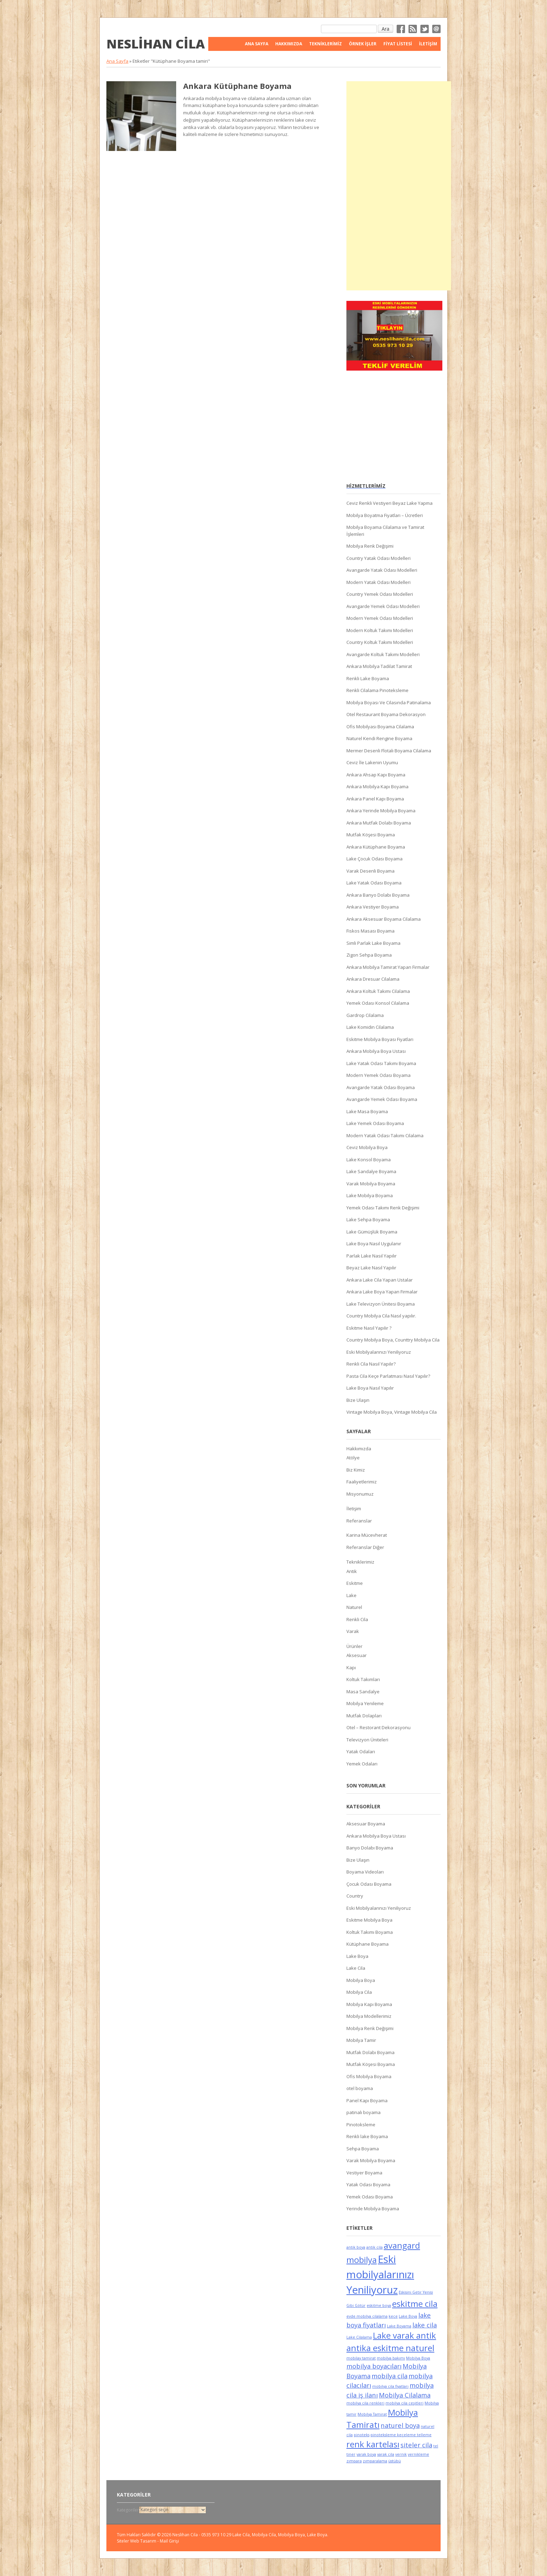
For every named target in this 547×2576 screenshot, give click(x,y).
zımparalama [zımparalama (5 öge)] (375, 2461)
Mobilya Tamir (361, 2040)
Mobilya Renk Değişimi (370, 546)
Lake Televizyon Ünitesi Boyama (380, 1304)
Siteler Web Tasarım (136, 2541)
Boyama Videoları (365, 1872)
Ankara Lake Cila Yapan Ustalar (379, 1280)
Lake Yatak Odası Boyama (374, 883)
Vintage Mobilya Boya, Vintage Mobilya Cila (391, 1412)
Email (436, 29)
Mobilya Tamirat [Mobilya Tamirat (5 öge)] (372, 2414)
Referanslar (359, 1521)
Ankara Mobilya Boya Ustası (376, 1051)
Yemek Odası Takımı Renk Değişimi (382, 1208)
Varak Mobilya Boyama (370, 1183)
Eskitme (354, 1583)
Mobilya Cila (359, 1992)
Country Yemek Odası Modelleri (379, 594)
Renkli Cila (357, 1619)
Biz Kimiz (355, 1470)
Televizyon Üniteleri (367, 1740)
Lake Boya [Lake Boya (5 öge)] (408, 2316)
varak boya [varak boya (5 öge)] (366, 2454)
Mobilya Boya (360, 1980)
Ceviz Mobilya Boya (367, 1147)
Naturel (354, 1607)
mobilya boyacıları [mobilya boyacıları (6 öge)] (374, 2366)
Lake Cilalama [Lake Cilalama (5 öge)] (359, 2337)
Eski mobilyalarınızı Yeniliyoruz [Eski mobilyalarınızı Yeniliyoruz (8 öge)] (380, 2274)
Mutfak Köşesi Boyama (370, 834)
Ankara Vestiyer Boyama (372, 907)
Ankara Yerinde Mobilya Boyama (380, 810)
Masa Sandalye (363, 1691)
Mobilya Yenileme (365, 1703)
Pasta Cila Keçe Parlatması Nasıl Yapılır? (388, 1376)
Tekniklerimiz (325, 44)
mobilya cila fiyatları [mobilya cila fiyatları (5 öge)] (390, 2386)
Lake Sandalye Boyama (371, 1171)
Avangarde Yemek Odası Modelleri (383, 606)
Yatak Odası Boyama (368, 2184)
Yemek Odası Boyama (369, 2197)
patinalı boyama (363, 2112)
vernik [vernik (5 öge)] (401, 2454)
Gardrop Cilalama (365, 1015)
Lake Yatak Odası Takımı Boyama (381, 1063)
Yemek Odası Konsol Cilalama (377, 1003)
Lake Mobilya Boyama (369, 1195)
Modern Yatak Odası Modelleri (378, 582)
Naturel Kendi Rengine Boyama (379, 738)
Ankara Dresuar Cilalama (372, 979)
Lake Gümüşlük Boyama (371, 1232)
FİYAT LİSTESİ (397, 44)
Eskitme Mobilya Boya (369, 1920)
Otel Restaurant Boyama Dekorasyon (386, 714)
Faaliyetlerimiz (361, 1482)
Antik (351, 1571)
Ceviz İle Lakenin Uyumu (372, 762)
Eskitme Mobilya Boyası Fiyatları (379, 1039)
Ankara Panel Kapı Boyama (375, 799)
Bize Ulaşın (357, 1400)
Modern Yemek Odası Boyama (378, 1075)
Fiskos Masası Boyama (370, 931)
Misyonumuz (360, 1494)
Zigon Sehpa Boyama (369, 955)
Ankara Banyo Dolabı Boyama (378, 895)
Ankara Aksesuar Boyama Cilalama (383, 919)
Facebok (401, 29)
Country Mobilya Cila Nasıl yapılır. (381, 1316)
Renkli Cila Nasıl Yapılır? (371, 1364)
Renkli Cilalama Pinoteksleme (377, 690)
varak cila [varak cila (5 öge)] (385, 2454)
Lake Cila (355, 1968)
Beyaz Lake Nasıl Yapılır (371, 1267)
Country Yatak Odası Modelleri (378, 558)
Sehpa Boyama (362, 2148)
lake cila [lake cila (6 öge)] (424, 2324)
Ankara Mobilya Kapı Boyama (377, 786)
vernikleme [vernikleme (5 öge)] (418, 2454)
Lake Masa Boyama (367, 1111)
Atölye (353, 1457)
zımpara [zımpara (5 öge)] (354, 2461)
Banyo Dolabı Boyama (369, 1848)
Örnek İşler (362, 44)
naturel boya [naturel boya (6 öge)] (400, 2425)
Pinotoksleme (360, 2124)
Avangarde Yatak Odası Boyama (380, 1087)
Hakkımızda (288, 44)
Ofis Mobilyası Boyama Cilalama (380, 726)
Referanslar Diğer (365, 1547)
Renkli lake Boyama (367, 2136)
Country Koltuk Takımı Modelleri (379, 642)
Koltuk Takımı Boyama (369, 1932)
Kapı (351, 1667)
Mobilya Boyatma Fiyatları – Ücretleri (384, 515)
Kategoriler (128, 2510)
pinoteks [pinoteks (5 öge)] (361, 2434)
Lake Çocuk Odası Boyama (374, 859)
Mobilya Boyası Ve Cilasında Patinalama (388, 702)
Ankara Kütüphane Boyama (237, 86)
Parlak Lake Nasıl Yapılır (371, 1256)
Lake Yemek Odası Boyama (375, 1123)
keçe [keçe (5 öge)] (393, 2316)
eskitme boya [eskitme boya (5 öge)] (379, 2305)
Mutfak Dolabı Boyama (370, 2052)
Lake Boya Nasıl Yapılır (370, 1388)
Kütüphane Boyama (367, 1944)
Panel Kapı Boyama (367, 2100)
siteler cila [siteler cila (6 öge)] (416, 2444)
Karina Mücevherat (366, 1535)
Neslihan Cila (155, 43)
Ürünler (354, 1646)
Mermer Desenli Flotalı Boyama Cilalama (388, 750)
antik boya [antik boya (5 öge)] (355, 2247)
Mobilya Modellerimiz (368, 2016)
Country (354, 1896)
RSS (413, 29)
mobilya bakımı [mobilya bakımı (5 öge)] (391, 2358)
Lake (351, 1595)
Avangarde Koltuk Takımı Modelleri (383, 654)
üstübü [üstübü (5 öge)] (394, 2461)
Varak (352, 1631)
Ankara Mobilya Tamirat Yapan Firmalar (387, 967)
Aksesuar (356, 1655)
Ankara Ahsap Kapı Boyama (375, 775)
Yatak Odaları (360, 1751)
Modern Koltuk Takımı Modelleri (379, 630)
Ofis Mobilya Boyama (368, 2076)
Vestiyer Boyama (364, 2173)
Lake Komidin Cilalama (370, 1027)
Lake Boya (357, 1956)
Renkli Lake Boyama (367, 678)
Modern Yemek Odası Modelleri (379, 618)
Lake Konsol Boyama (368, 1159)
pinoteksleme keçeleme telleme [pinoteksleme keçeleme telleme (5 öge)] (401, 2434)
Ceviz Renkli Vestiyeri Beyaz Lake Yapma (389, 503)
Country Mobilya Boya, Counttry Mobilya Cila (393, 1340)
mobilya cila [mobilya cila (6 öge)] (389, 2375)
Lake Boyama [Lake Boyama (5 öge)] (399, 2326)
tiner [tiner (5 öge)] (350, 2454)
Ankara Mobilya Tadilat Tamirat (379, 666)
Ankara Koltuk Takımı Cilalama (378, 991)
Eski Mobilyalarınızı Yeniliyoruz (378, 1352)
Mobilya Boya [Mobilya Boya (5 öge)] (418, 2358)
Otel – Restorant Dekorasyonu (378, 1727)
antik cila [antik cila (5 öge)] (374, 2247)
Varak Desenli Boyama (370, 871)
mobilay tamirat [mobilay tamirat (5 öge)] (361, 2358)
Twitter (424, 29)
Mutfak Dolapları (364, 1715)
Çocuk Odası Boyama (368, 1884)
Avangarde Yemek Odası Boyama (381, 1099)
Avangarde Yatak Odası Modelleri (381, 570)
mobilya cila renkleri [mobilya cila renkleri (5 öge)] (365, 2403)
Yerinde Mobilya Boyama (372, 2208)
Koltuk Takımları (363, 1679)
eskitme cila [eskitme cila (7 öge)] (414, 2303)
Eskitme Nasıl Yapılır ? (368, 1328)
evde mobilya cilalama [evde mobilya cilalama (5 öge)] (367, 2316)
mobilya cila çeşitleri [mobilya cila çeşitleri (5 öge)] (404, 2403)
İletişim (428, 44)
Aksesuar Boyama (365, 1824)
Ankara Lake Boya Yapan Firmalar (382, 1292)
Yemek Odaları (361, 1764)
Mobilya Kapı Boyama (369, 2004)
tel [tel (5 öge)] (435, 2446)
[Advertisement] (398, 185)
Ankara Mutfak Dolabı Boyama (378, 823)
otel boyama (359, 2088)
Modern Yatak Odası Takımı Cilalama (385, 1135)
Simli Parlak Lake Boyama (373, 943)
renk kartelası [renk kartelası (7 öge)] (372, 2444)
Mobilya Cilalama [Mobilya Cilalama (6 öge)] (404, 2395)
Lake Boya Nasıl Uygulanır (373, 1243)
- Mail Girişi (168, 2541)
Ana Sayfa (256, 44)
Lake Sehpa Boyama (368, 1219)
